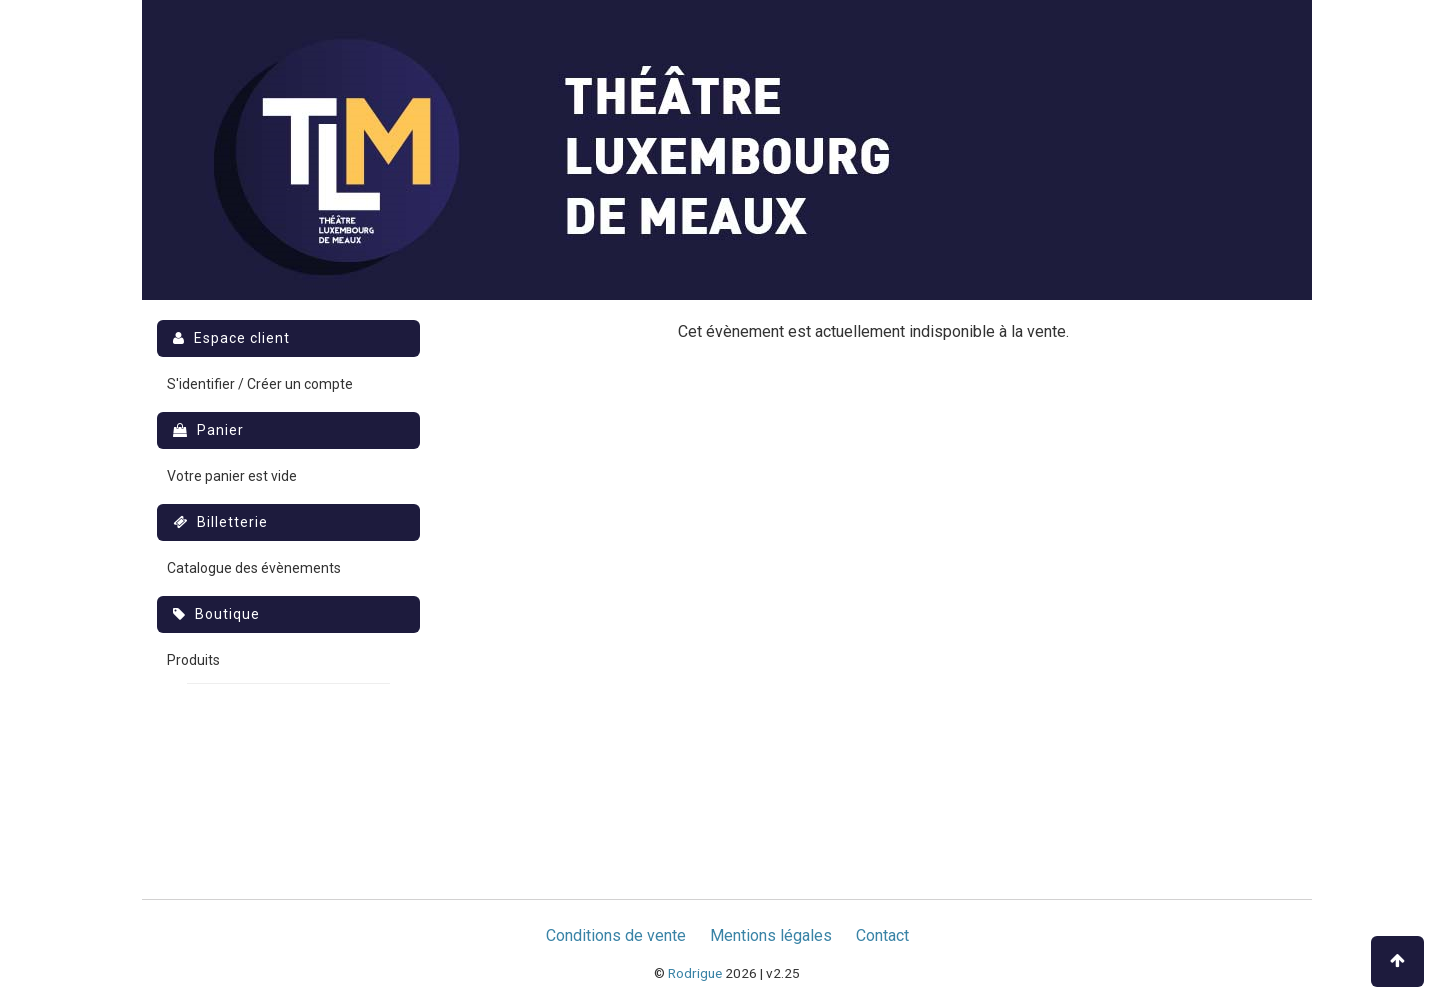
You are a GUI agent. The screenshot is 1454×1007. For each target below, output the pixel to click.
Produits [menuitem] (193, 660)
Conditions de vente (616, 935)
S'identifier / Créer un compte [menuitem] (260, 384)
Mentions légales (771, 935)
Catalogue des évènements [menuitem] (254, 568)
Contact (882, 935)
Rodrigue (695, 973)
